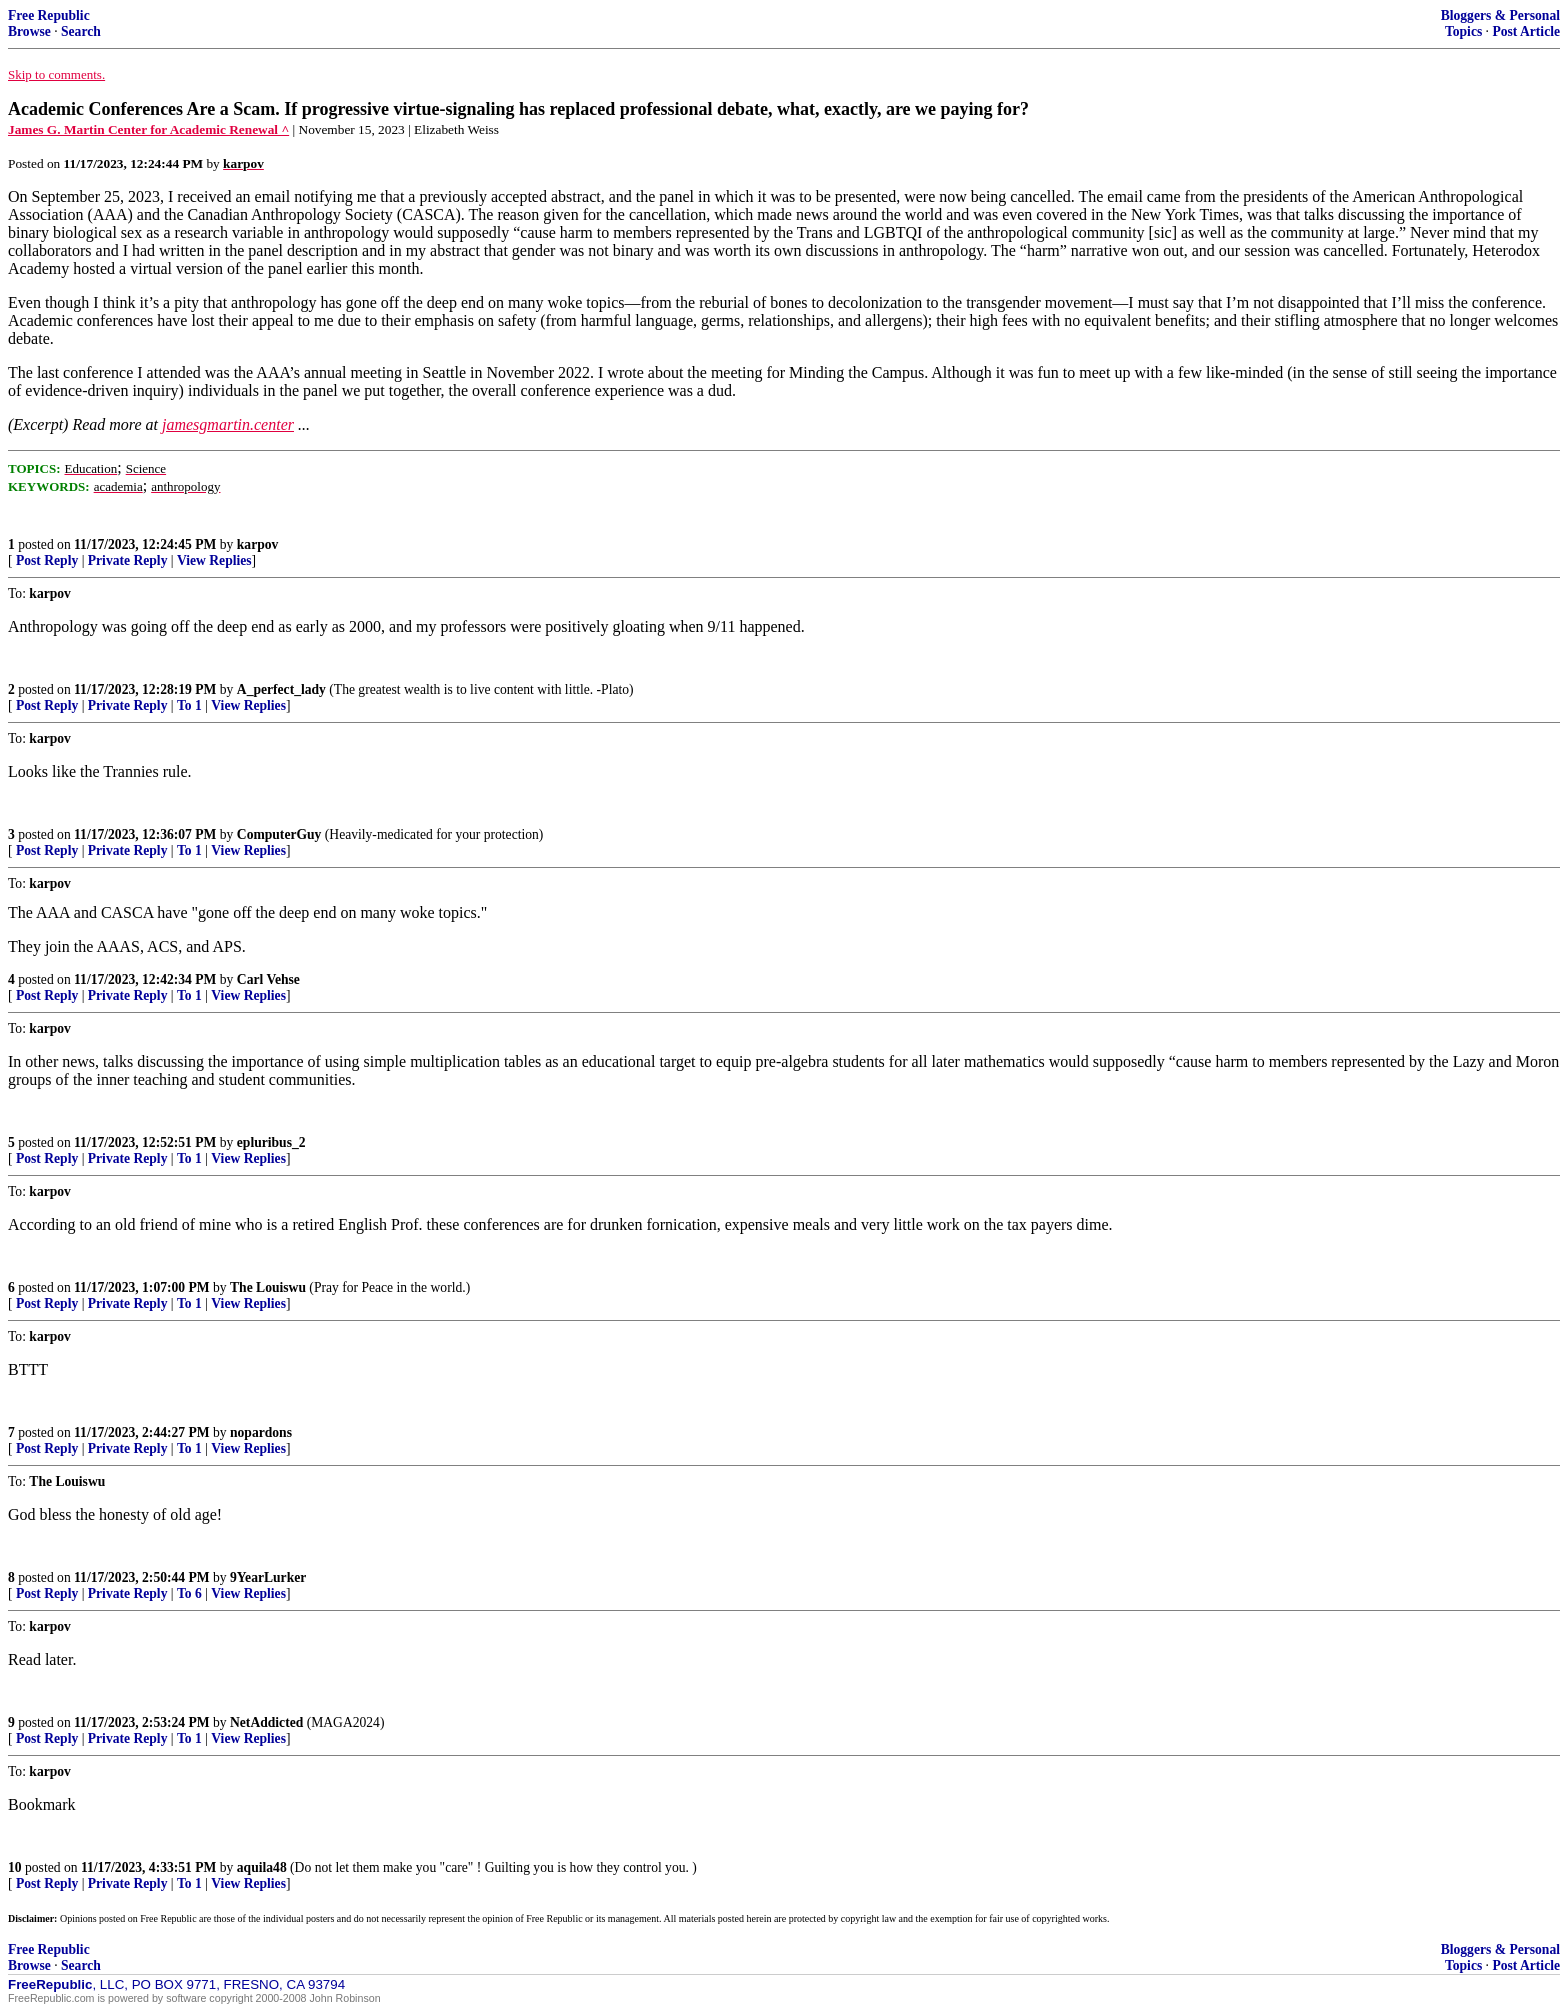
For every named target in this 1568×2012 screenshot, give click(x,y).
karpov (258, 544)
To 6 (189, 1593)
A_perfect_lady (281, 689)
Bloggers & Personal (1500, 15)
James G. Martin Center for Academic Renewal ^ (148, 129)
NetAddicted (266, 1722)
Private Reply (128, 560)
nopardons (261, 1432)
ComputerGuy (279, 834)
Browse (29, 31)
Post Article (1526, 31)
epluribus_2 (271, 1142)
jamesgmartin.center (228, 424)
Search (81, 31)
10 (15, 1867)
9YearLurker (268, 1577)
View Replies (214, 560)
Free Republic (49, 15)
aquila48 (262, 1867)
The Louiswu (268, 1287)
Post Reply (47, 560)
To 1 (189, 705)
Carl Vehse (268, 979)
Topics (1463, 31)
